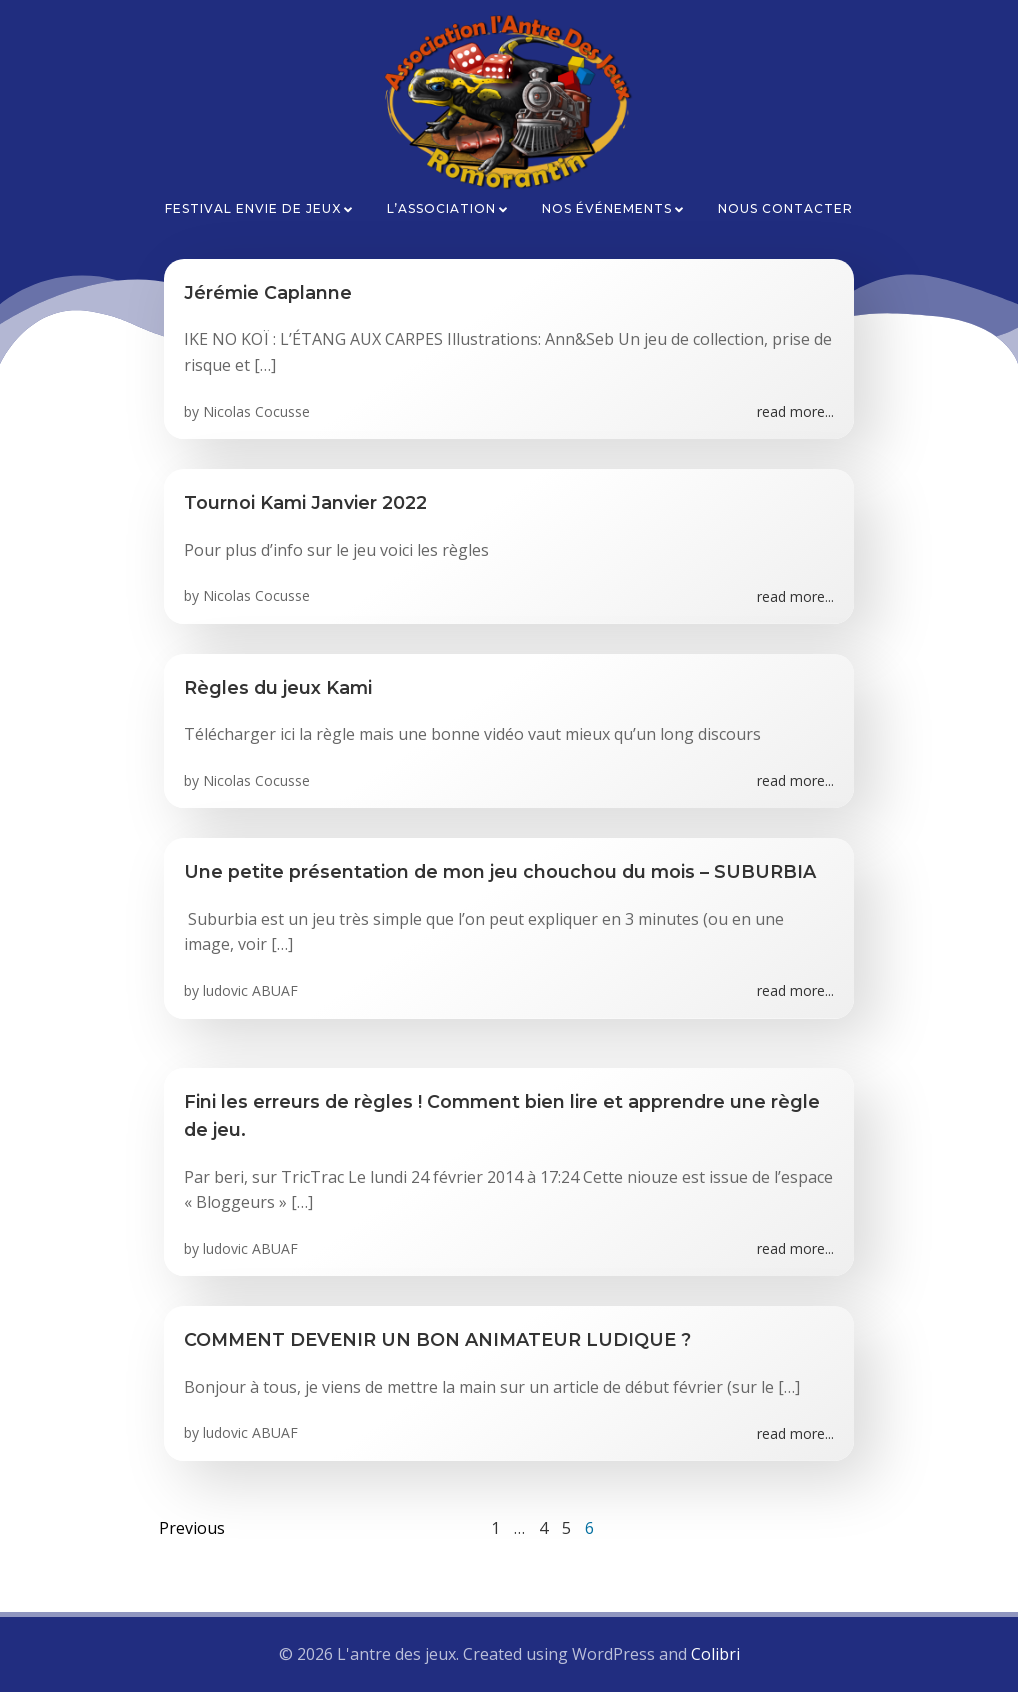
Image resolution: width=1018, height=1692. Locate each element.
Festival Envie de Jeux (260, 208)
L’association (448, 208)
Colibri (715, 1654)
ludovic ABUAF (250, 990)
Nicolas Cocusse (256, 411)
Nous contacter (785, 208)
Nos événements (614, 208)
